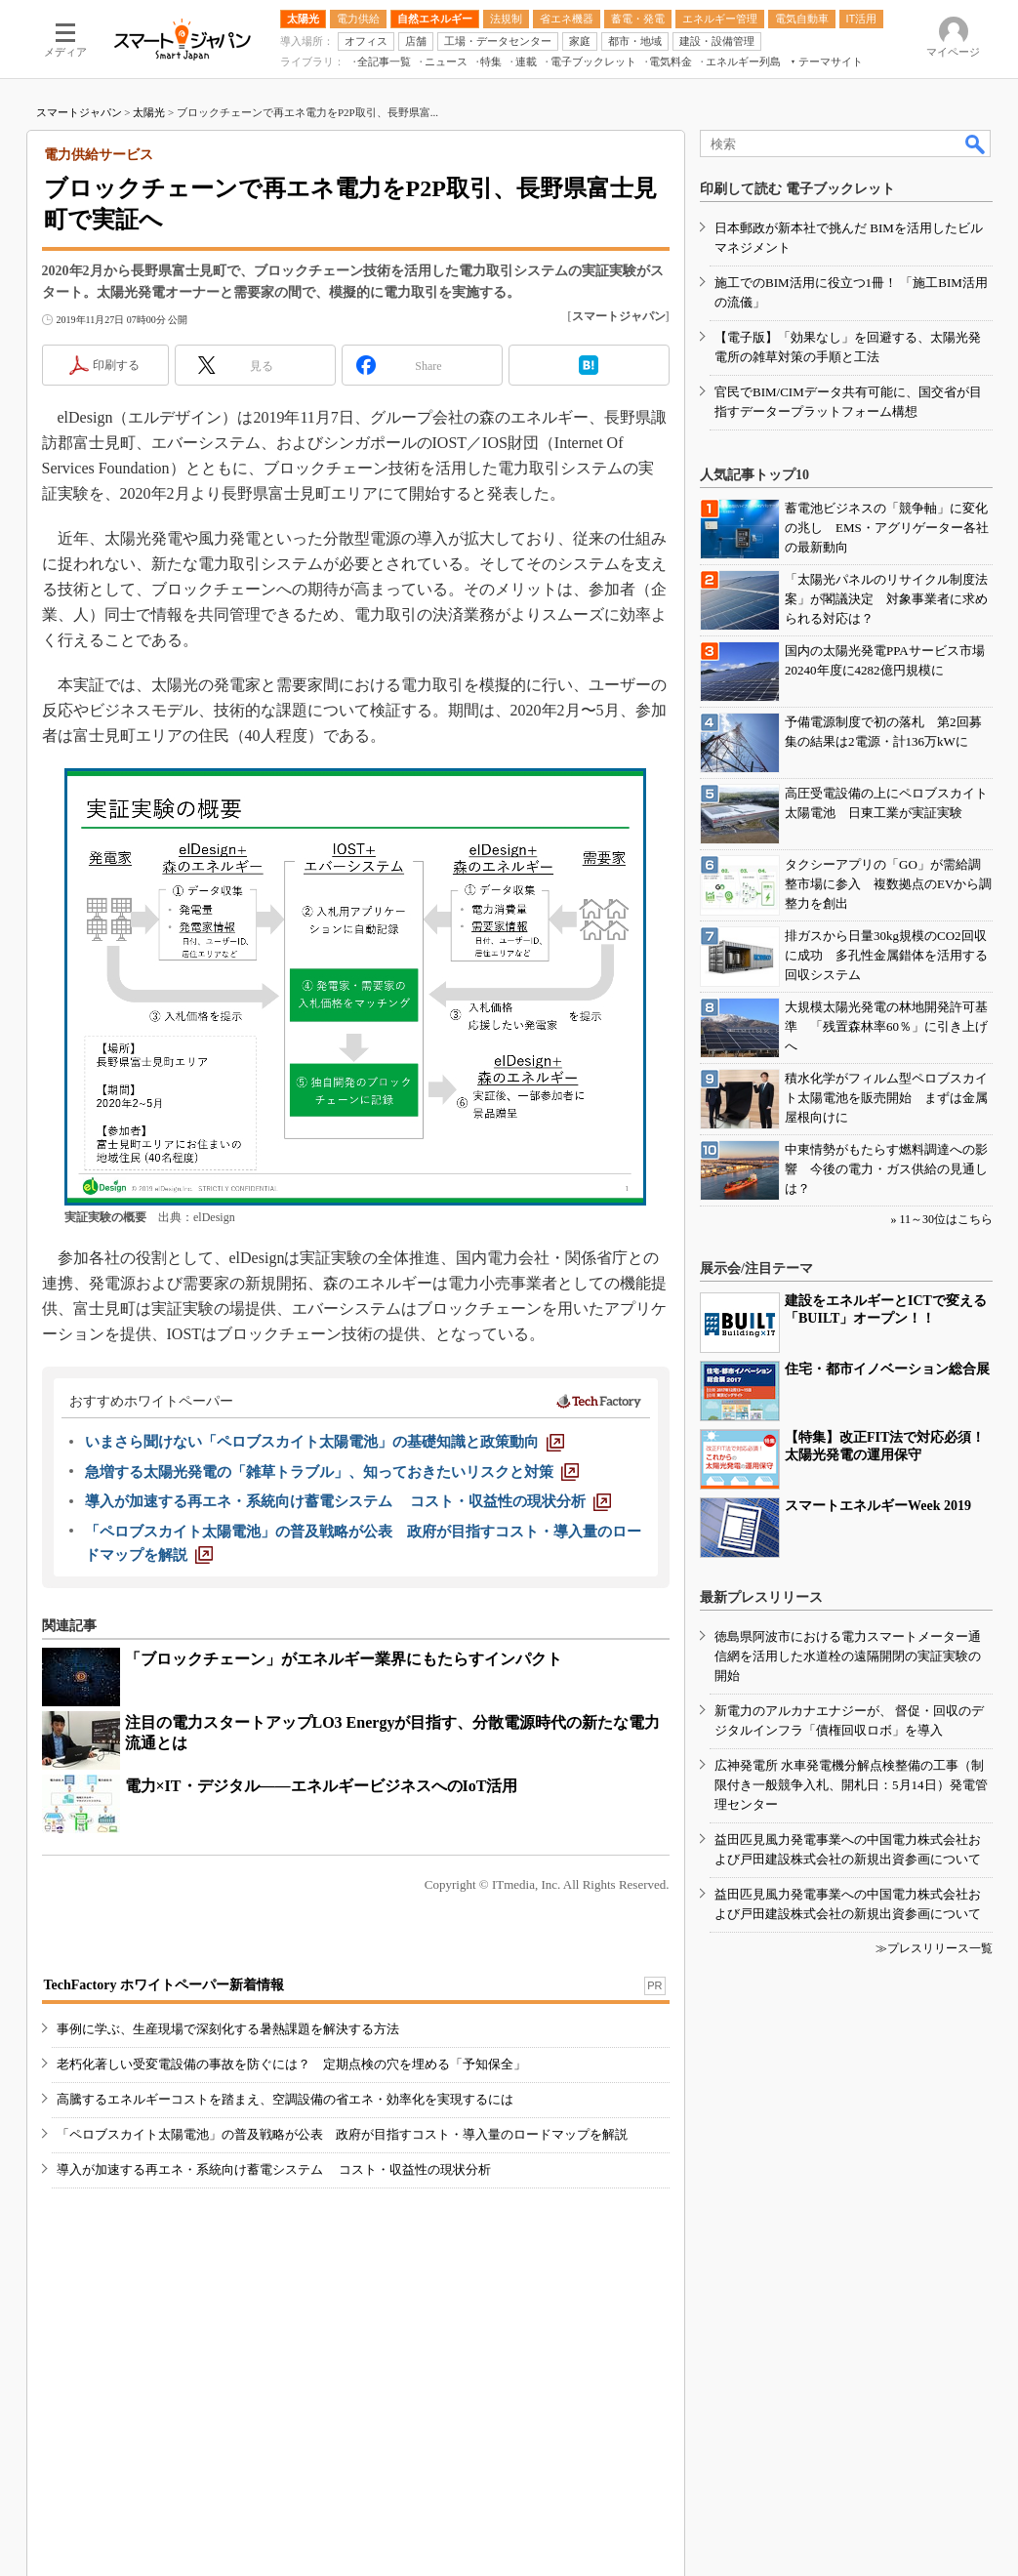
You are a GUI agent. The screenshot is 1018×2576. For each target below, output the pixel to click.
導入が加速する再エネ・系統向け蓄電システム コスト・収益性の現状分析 (274, 2169)
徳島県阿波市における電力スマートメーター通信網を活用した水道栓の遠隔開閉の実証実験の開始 (847, 1656)
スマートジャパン (79, 112)
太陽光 (149, 112)
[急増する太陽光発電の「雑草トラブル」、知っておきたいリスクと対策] (332, 1472)
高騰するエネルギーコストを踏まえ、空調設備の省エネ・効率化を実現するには (285, 2099)
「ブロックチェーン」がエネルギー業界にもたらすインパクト (343, 1659)
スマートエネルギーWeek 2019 (878, 1505)
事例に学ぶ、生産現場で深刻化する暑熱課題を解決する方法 (228, 2029)
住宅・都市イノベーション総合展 (887, 1369)
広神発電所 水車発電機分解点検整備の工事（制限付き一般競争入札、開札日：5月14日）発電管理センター (851, 1785)
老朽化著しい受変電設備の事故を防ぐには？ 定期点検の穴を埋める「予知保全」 (291, 2064)
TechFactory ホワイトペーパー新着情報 (164, 1985)
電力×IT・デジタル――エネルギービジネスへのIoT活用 (321, 1786)
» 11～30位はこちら (941, 1219)
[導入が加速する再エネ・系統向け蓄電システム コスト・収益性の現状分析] (348, 1501)
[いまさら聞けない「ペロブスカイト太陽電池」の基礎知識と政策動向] (324, 1442)
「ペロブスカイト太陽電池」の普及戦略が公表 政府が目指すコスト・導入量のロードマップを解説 (342, 2134)
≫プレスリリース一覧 (934, 1948)
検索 (976, 143)
